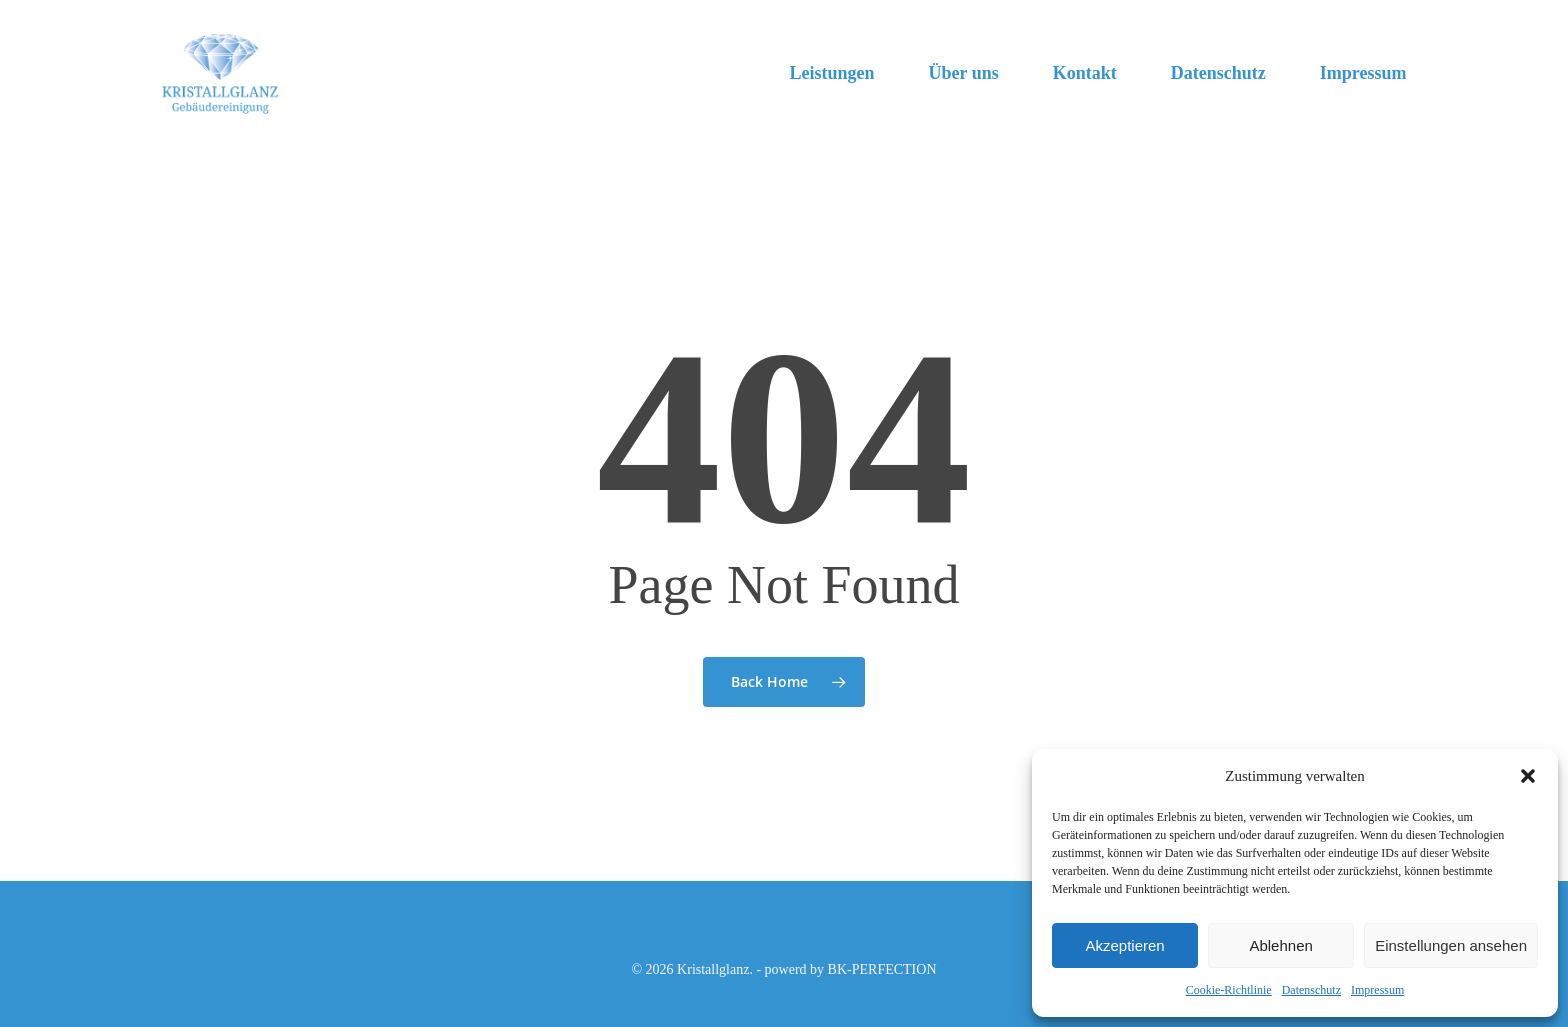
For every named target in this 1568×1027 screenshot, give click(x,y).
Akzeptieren (1124, 945)
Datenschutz (1311, 990)
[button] (1528, 776)
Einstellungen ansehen (1451, 945)
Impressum (1377, 990)
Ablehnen (1280, 945)
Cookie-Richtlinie (1229, 990)
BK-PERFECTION (882, 969)
